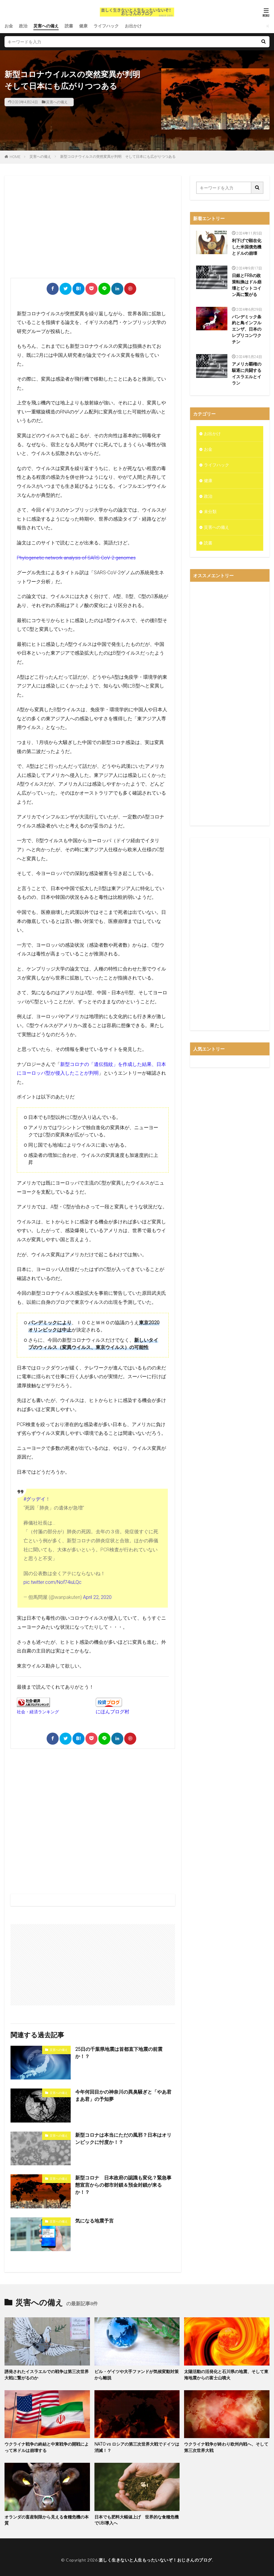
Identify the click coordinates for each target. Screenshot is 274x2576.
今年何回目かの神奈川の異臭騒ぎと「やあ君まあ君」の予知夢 (123, 2095)
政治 (23, 25)
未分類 (210, 512)
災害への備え (46, 25)
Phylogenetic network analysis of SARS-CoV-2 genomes (76, 558)
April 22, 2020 (97, 1597)
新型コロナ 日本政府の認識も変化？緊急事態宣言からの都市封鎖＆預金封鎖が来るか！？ (123, 2185)
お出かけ (133, 25)
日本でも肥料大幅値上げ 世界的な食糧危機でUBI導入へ (136, 2520)
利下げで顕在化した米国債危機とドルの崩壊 (246, 247)
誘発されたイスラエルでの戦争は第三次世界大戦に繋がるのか (47, 2374)
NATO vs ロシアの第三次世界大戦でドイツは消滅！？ (136, 2447)
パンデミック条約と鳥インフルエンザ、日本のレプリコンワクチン (246, 329)
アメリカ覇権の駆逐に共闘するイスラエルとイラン (246, 374)
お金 (9, 25)
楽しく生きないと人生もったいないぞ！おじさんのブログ (155, 2560)
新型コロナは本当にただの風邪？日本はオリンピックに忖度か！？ (123, 2138)
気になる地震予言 (94, 2221)
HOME (15, 157)
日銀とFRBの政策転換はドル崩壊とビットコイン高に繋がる (246, 285)
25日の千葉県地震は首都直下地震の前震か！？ (118, 2052)
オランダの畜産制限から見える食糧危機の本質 (47, 2520)
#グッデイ (34, 1499)
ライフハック (106, 25)
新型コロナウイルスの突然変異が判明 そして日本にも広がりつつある (118, 156)
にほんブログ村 (112, 1711)
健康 (83, 25)
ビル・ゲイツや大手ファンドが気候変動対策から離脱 (136, 2374)
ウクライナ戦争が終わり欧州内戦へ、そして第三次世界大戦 (226, 2447)
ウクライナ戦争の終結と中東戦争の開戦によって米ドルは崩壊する (47, 2447)
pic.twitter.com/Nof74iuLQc (52, 1582)
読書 (69, 25)
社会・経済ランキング (38, 1711)
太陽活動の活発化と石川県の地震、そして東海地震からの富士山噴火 (226, 2374)
